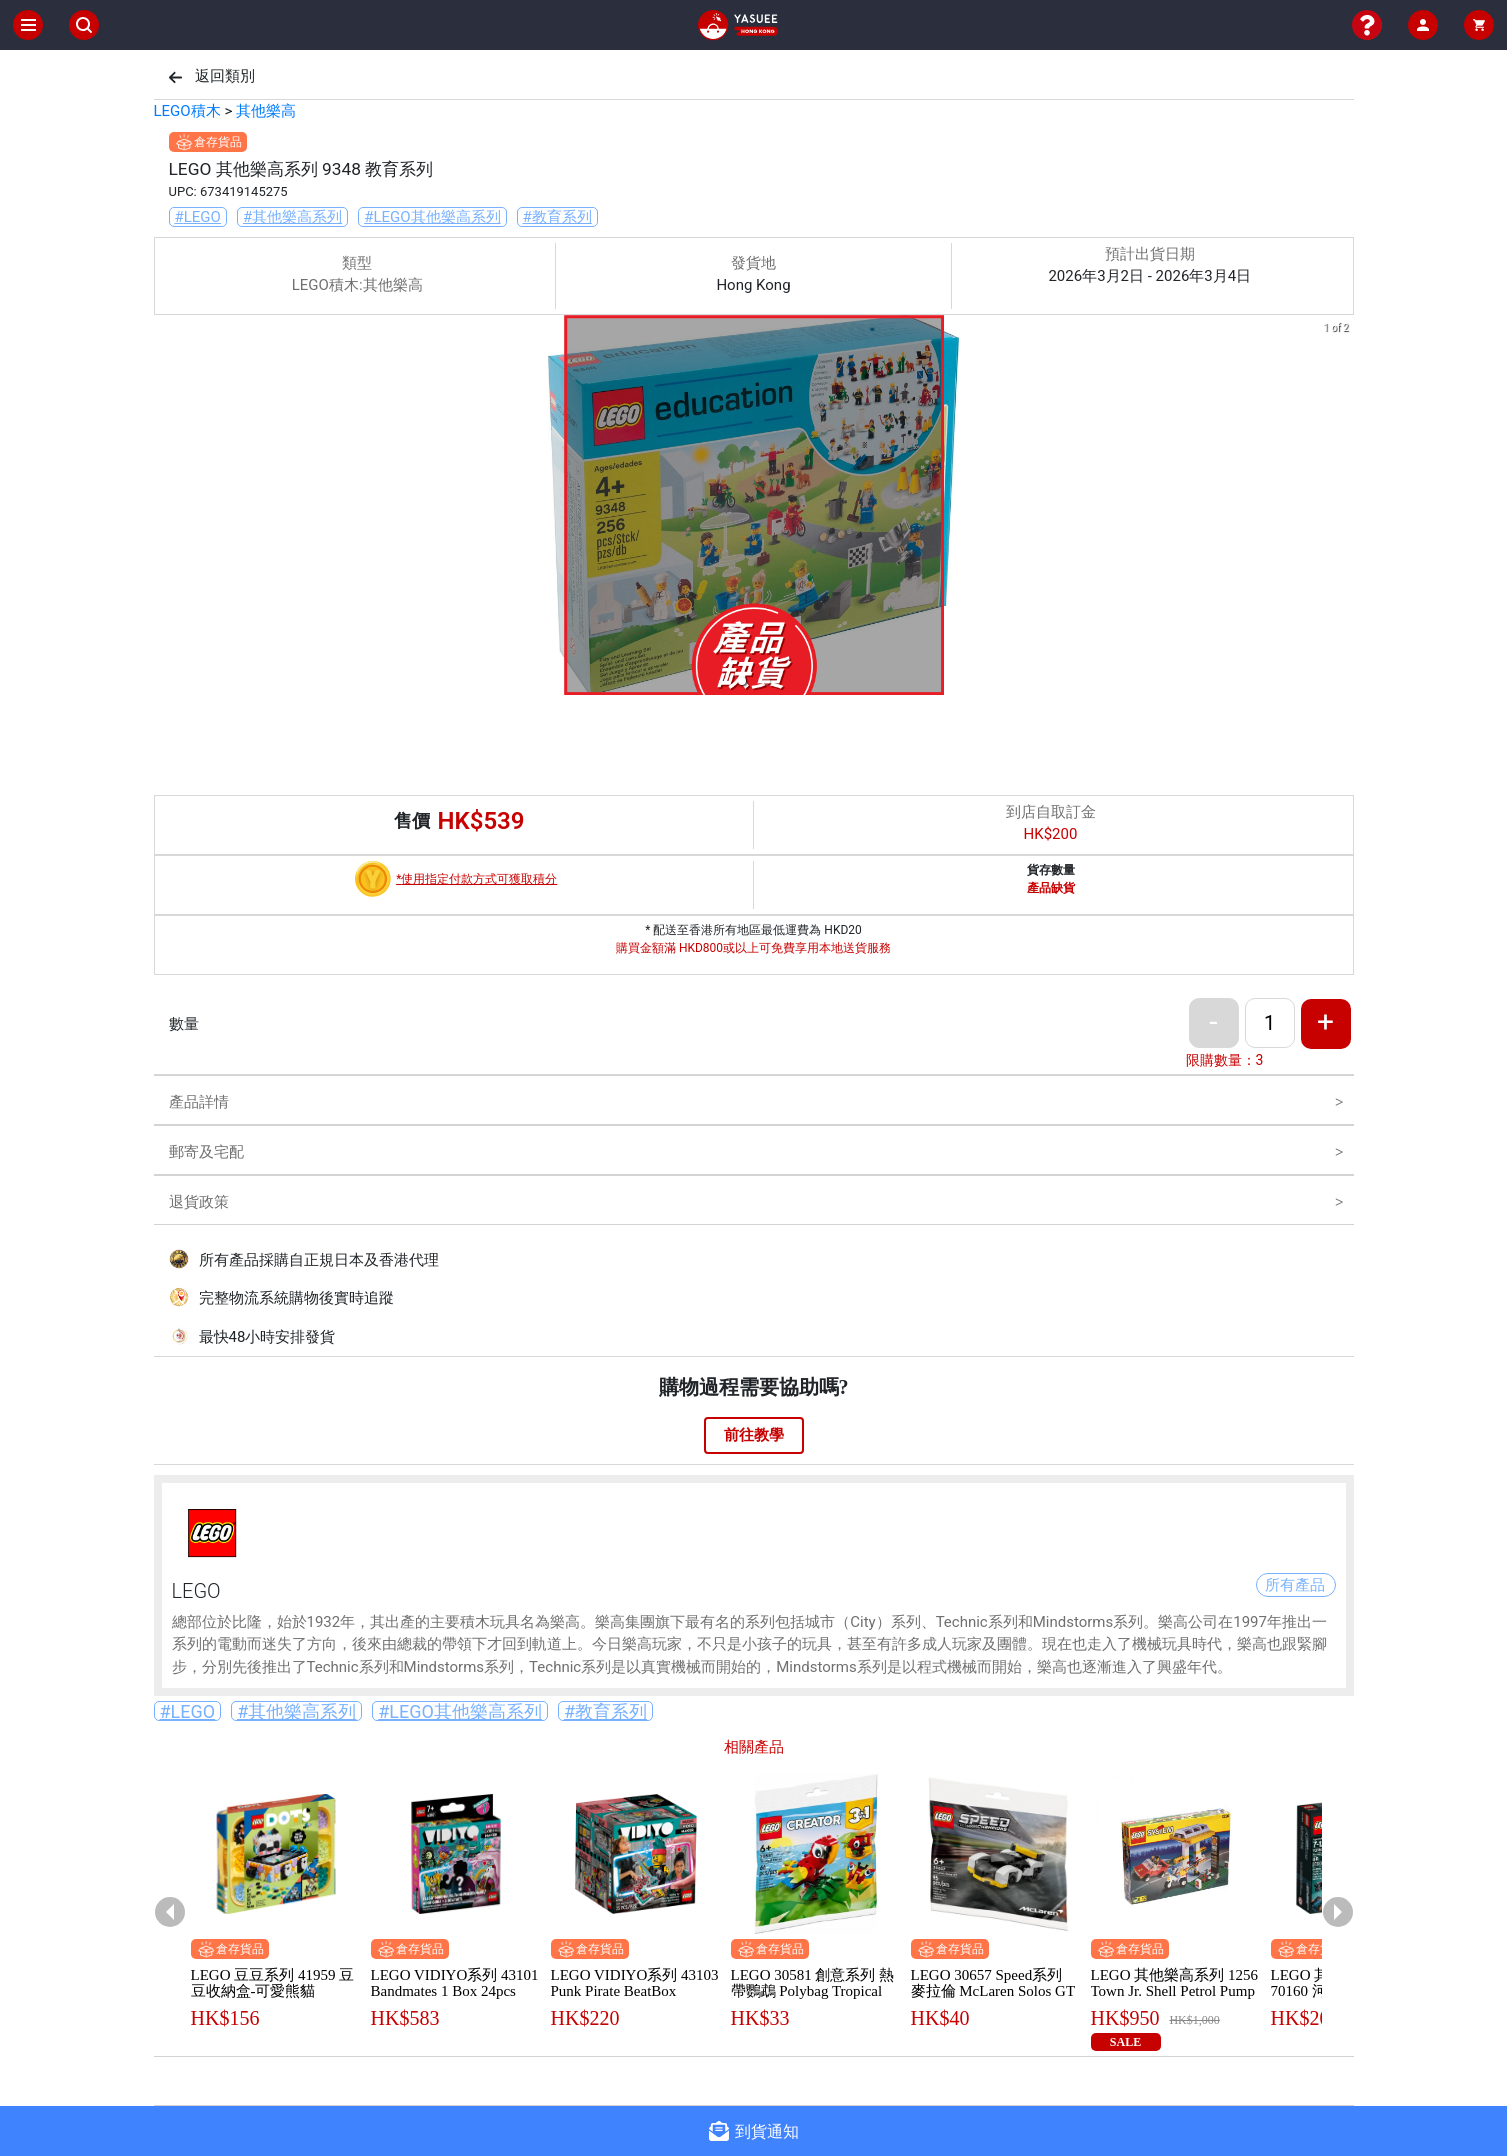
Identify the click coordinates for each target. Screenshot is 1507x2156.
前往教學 (754, 1435)
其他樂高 (266, 111)
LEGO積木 (187, 111)
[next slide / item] (1340, 508)
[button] (742, 681)
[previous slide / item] (168, 508)
